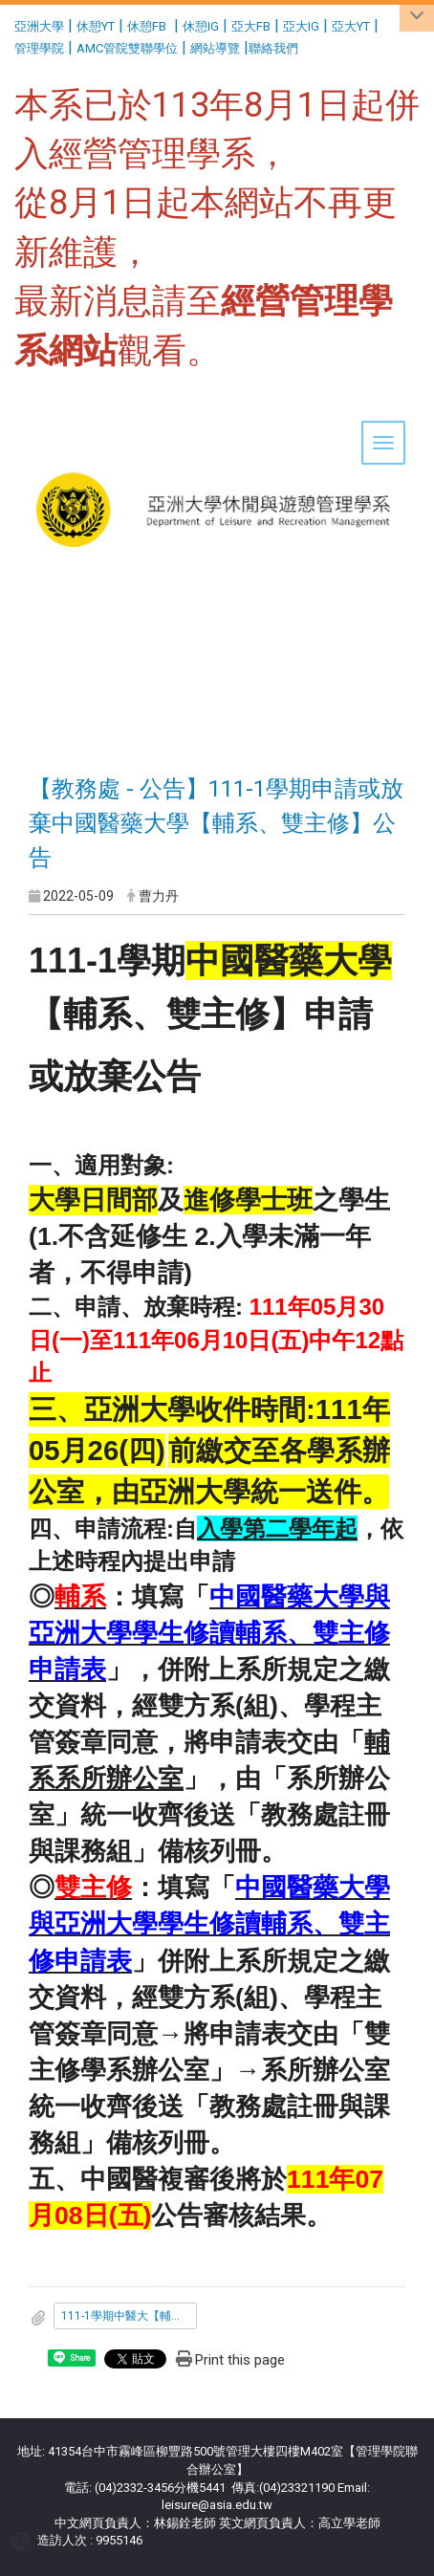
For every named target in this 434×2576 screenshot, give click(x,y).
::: (7, 23)
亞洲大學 (39, 26)
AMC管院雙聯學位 (127, 48)
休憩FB (146, 26)
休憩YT (95, 26)
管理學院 (39, 48)
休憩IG (201, 26)
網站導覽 (215, 48)
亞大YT (351, 26)
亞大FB (251, 26)
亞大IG (301, 26)
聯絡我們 (275, 48)
